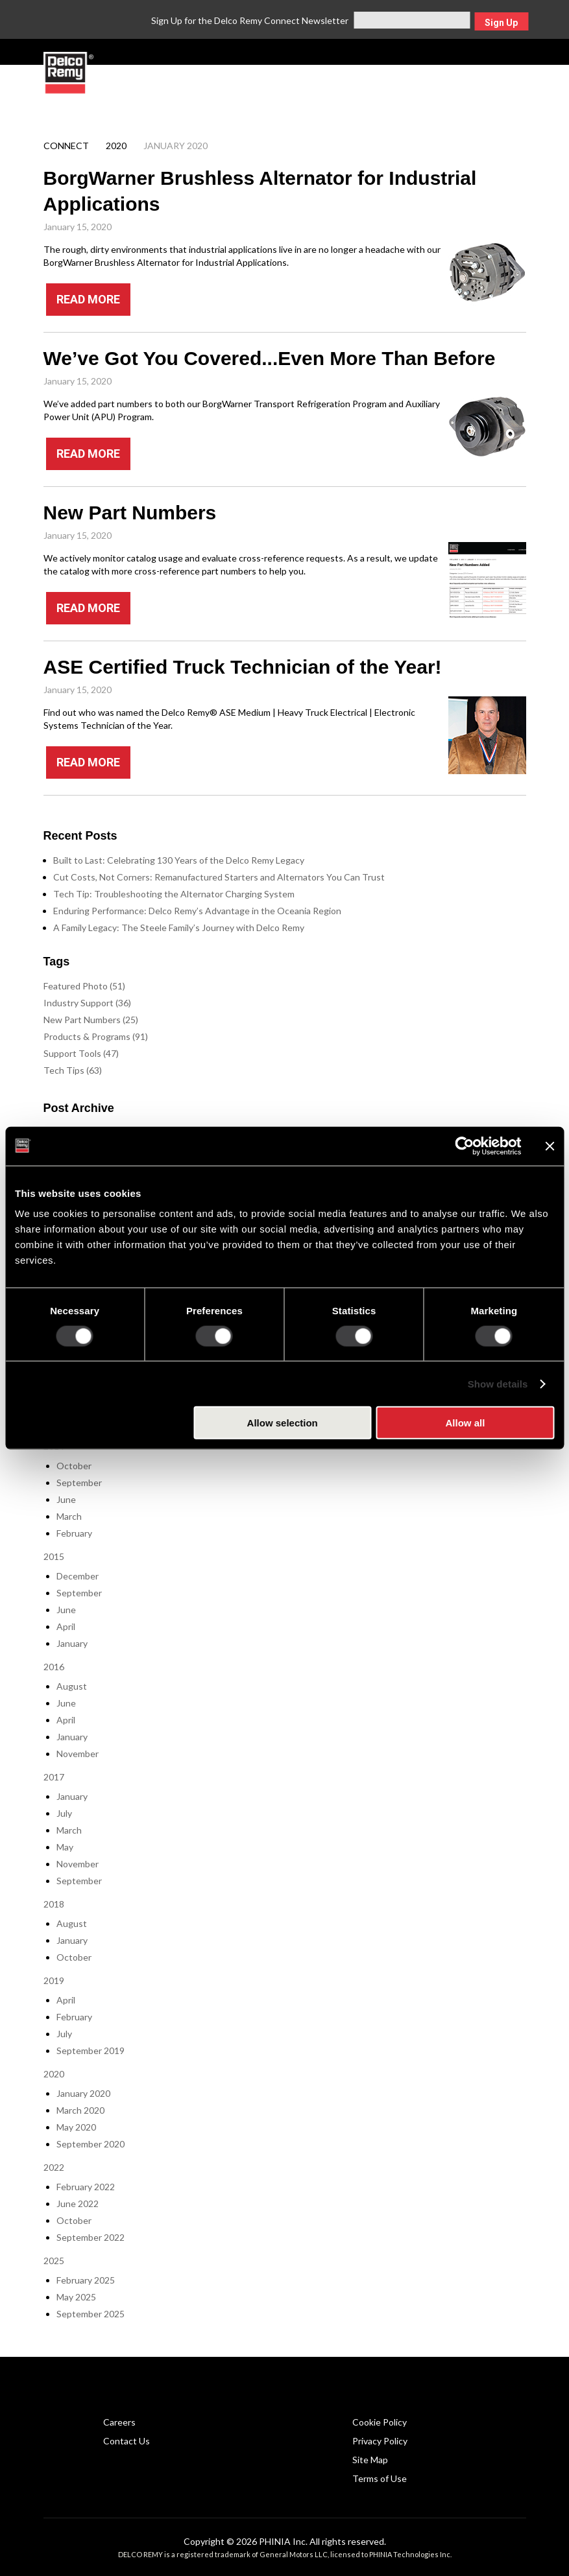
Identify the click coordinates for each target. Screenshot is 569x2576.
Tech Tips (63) (72, 1070)
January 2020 (83, 2093)
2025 (53, 2260)
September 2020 (90, 2143)
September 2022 (90, 2237)
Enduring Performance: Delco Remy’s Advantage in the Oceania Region (197, 910)
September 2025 (90, 2313)
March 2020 (80, 2110)
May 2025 (76, 2296)
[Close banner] (549, 1145)
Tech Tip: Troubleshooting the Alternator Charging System (174, 893)
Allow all (465, 1422)
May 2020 (76, 2127)
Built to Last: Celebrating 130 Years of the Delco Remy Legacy (178, 860)
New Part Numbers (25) (90, 1019)
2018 (53, 1903)
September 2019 (90, 2050)
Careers (119, 2422)
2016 (53, 1666)
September (79, 1482)
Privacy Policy (379, 2440)
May (64, 1846)
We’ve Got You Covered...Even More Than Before (269, 358)
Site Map (370, 2459)
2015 (53, 1556)
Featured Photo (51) (84, 985)
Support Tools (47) (81, 1053)
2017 (53, 1776)
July (64, 1813)
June (66, 1499)
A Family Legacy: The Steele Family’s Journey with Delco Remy (178, 927)
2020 (116, 145)
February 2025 (85, 2280)
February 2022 (85, 2186)
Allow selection (282, 1422)
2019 (53, 1980)
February (74, 1533)
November (77, 1753)
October (73, 1465)
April (65, 1626)
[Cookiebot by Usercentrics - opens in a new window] (464, 1145)
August (71, 1686)
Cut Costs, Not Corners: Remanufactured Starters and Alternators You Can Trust (219, 876)
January (72, 1643)
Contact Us (126, 2440)
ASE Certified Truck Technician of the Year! (242, 667)
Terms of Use (379, 2478)
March (69, 1516)
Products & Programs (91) (95, 1036)
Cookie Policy (379, 2422)
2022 (53, 2167)
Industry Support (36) (87, 1002)
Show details (498, 1383)
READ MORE (88, 299)
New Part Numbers (130, 512)
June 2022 (77, 2203)
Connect (66, 145)
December (77, 1575)
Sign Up (501, 23)
